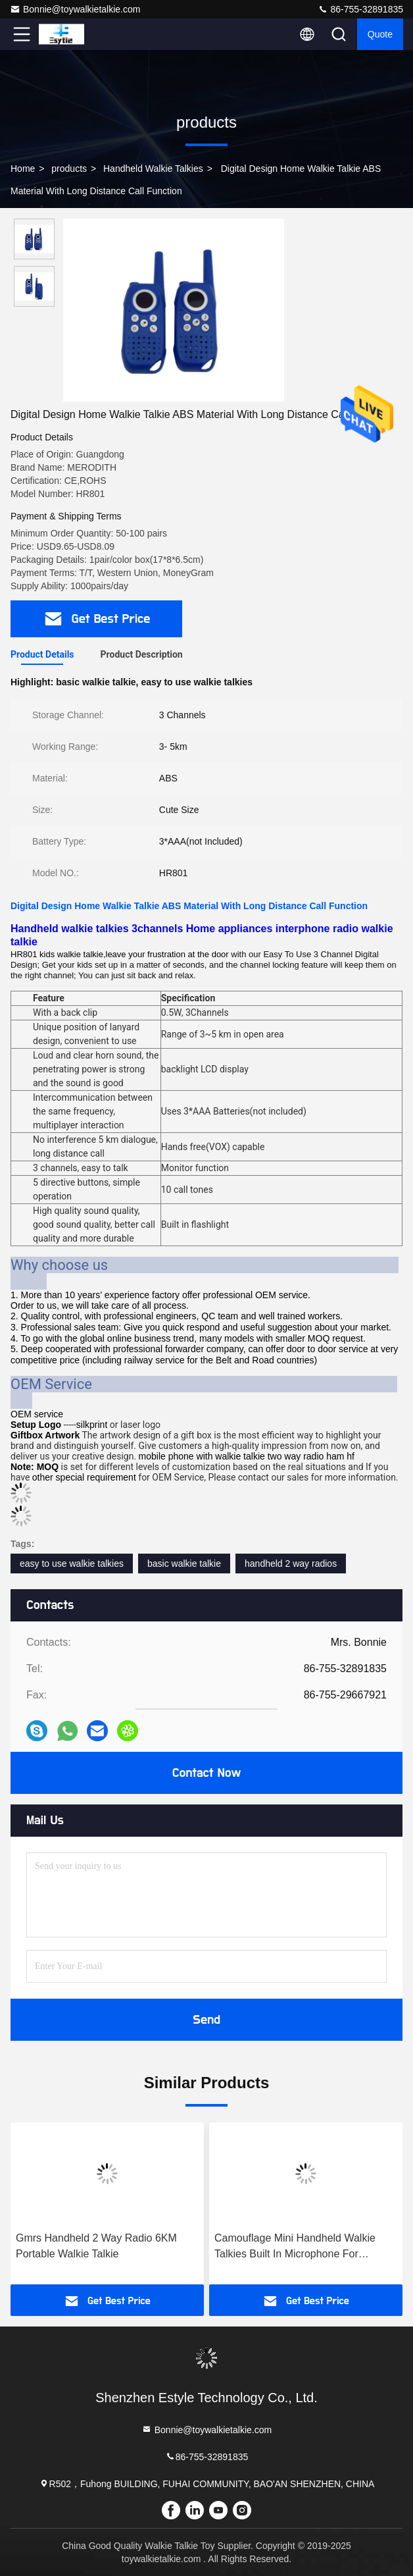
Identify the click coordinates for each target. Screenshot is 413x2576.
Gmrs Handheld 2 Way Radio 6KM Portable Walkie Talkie (96, 2245)
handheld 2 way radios (291, 1563)
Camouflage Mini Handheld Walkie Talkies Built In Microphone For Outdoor (295, 2247)
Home (23, 168)
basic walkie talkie (184, 1563)
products (69, 168)
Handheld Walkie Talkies (153, 168)
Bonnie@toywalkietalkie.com (75, 9)
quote (380, 34)
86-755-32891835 (360, 9)
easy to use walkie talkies (72, 1563)
